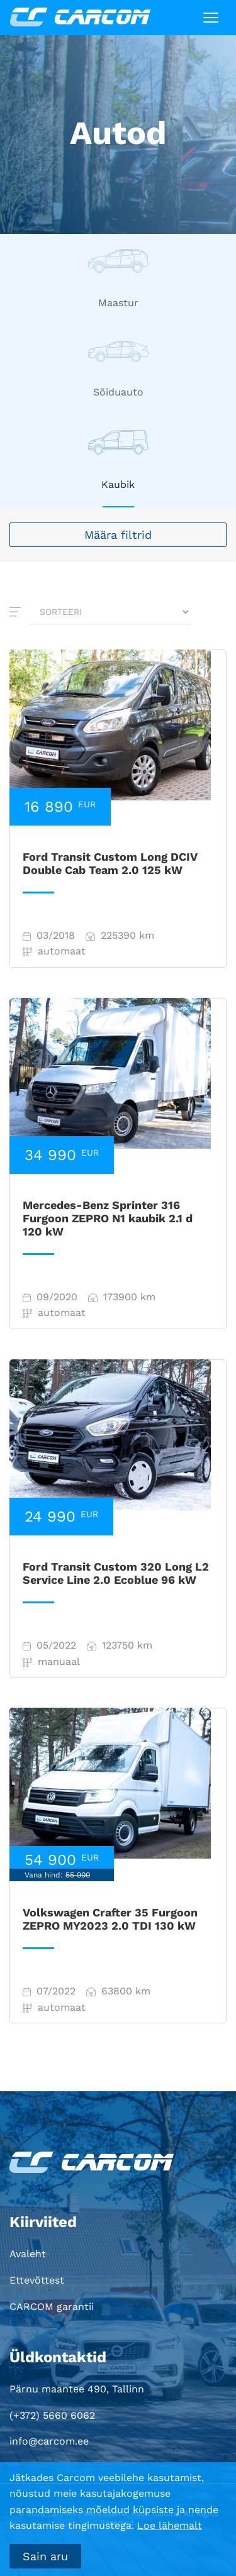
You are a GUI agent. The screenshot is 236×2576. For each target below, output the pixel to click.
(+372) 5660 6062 (52, 2415)
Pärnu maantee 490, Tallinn (76, 2389)
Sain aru (45, 2556)
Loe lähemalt (169, 2525)
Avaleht (27, 2254)
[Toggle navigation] (211, 18)
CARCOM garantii (51, 2307)
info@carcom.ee (49, 2441)
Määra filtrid (118, 534)
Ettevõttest (36, 2280)
